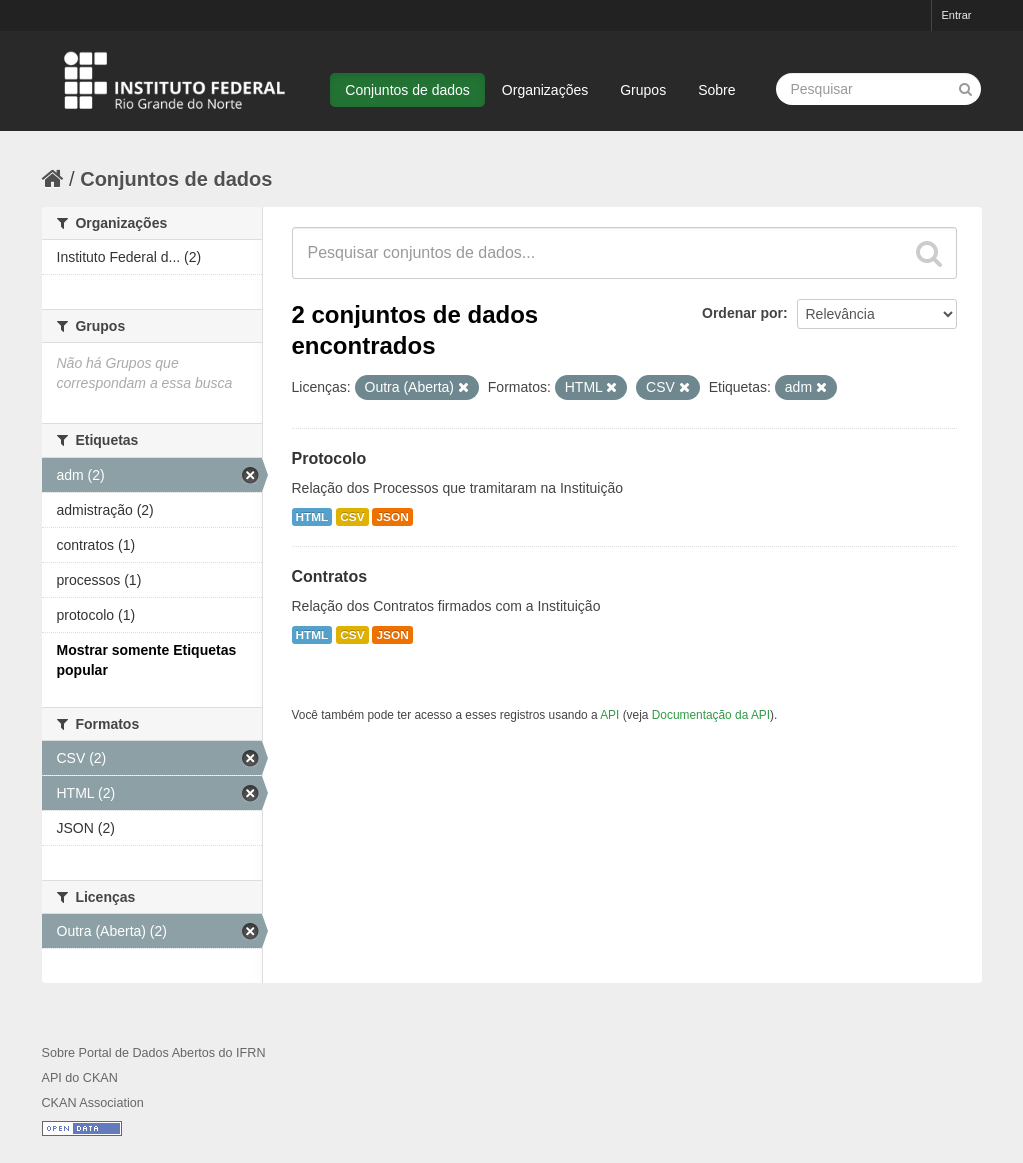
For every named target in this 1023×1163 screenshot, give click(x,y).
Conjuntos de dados (407, 90)
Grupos (643, 90)
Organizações (545, 90)
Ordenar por (742, 313)
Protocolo (329, 458)
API (609, 715)
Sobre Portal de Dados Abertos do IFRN (154, 1053)
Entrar (957, 15)
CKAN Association (93, 1103)
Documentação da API (711, 715)
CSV (352, 517)
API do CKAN (80, 1078)
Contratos (330, 576)
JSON (392, 517)
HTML (312, 517)
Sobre (716, 90)
